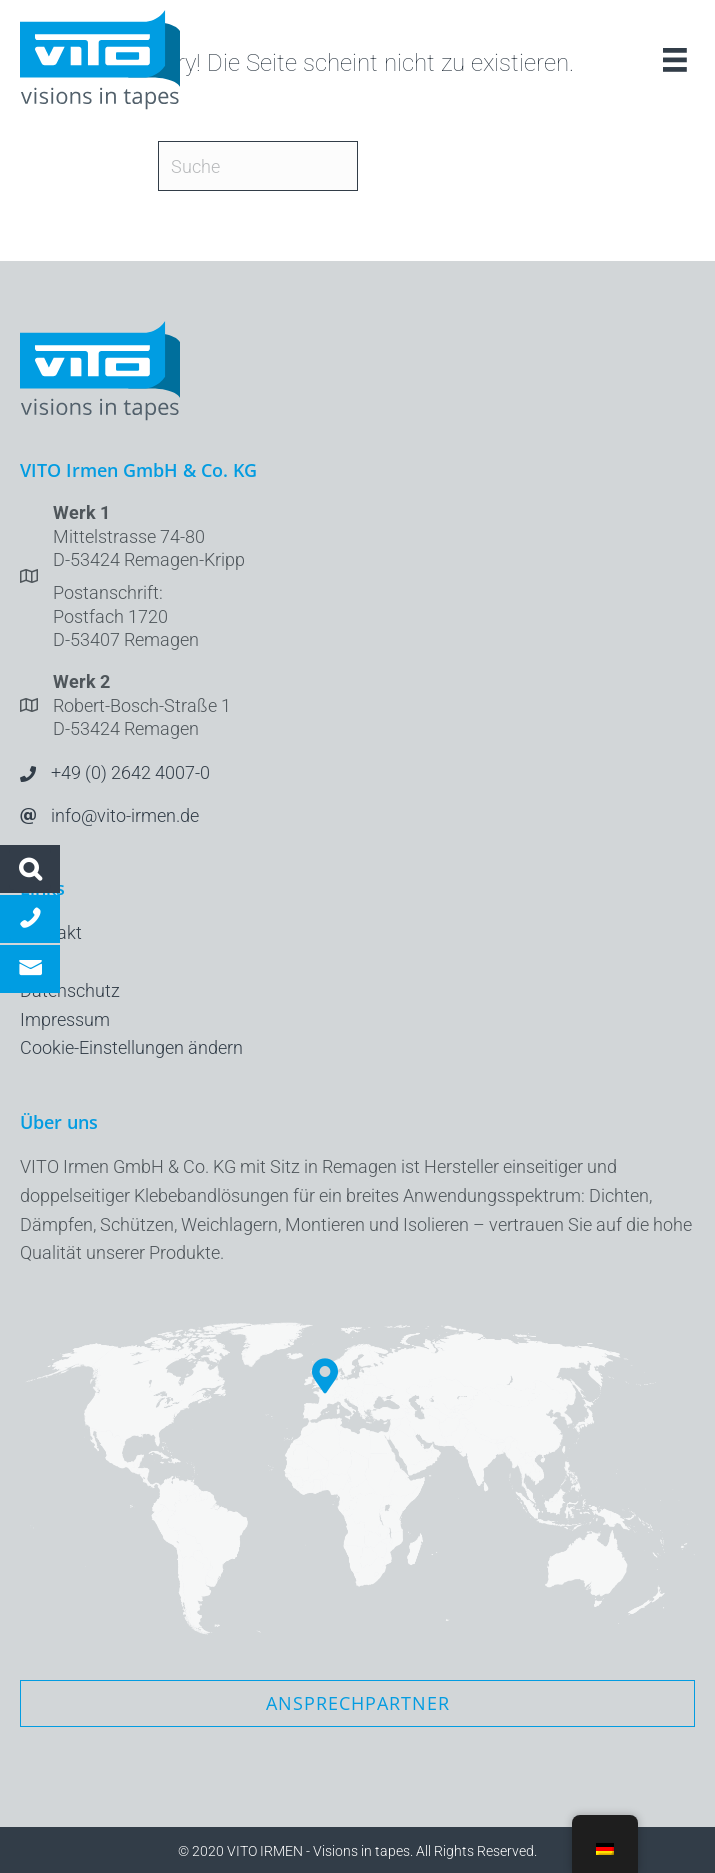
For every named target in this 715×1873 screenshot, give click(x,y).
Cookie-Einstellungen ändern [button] (131, 1047)
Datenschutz (70, 990)
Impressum (65, 1019)
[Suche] (258, 166)
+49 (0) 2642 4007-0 (130, 772)
